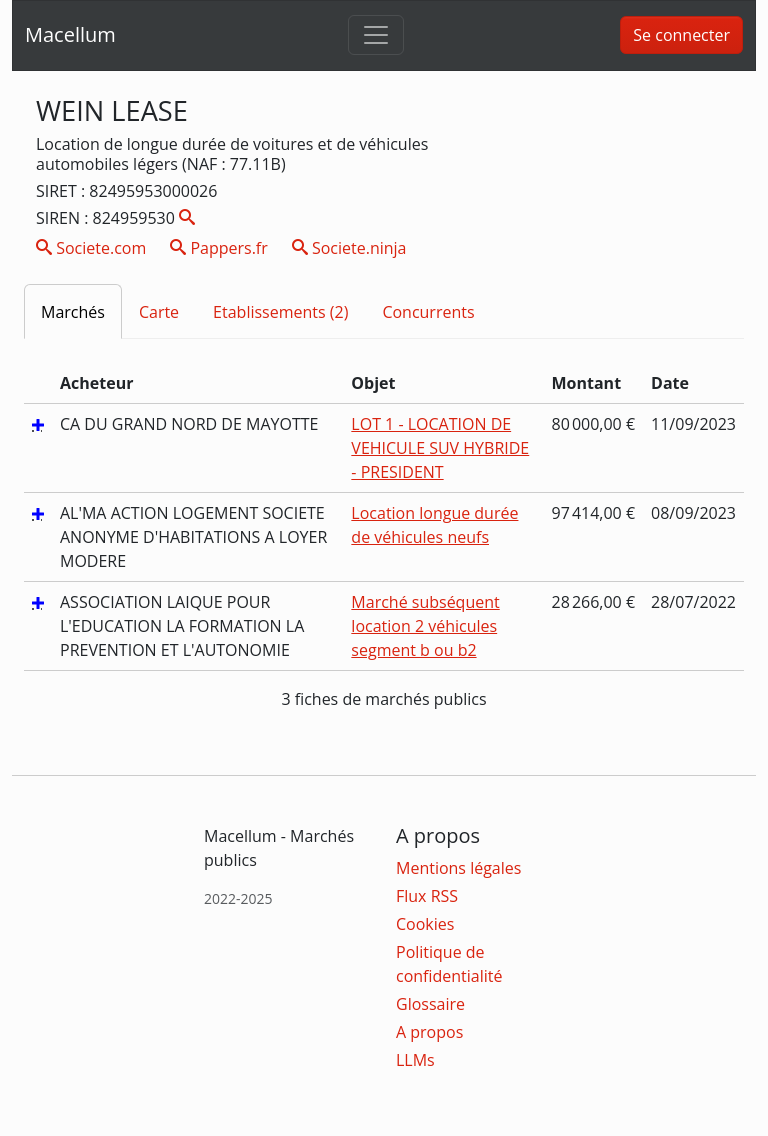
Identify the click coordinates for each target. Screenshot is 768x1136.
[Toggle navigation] (376, 35)
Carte (159, 312)
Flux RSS (427, 896)
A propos (429, 1032)
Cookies (425, 924)
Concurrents (428, 312)
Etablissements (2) (280, 312)
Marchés (73, 312)
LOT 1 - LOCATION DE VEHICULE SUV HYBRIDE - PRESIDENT (440, 448)
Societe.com (91, 248)
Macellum (70, 34)
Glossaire (430, 1004)
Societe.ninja (349, 248)
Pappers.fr (219, 248)
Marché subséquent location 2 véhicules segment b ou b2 (425, 626)
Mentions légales (458, 868)
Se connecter (681, 35)
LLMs (415, 1060)
